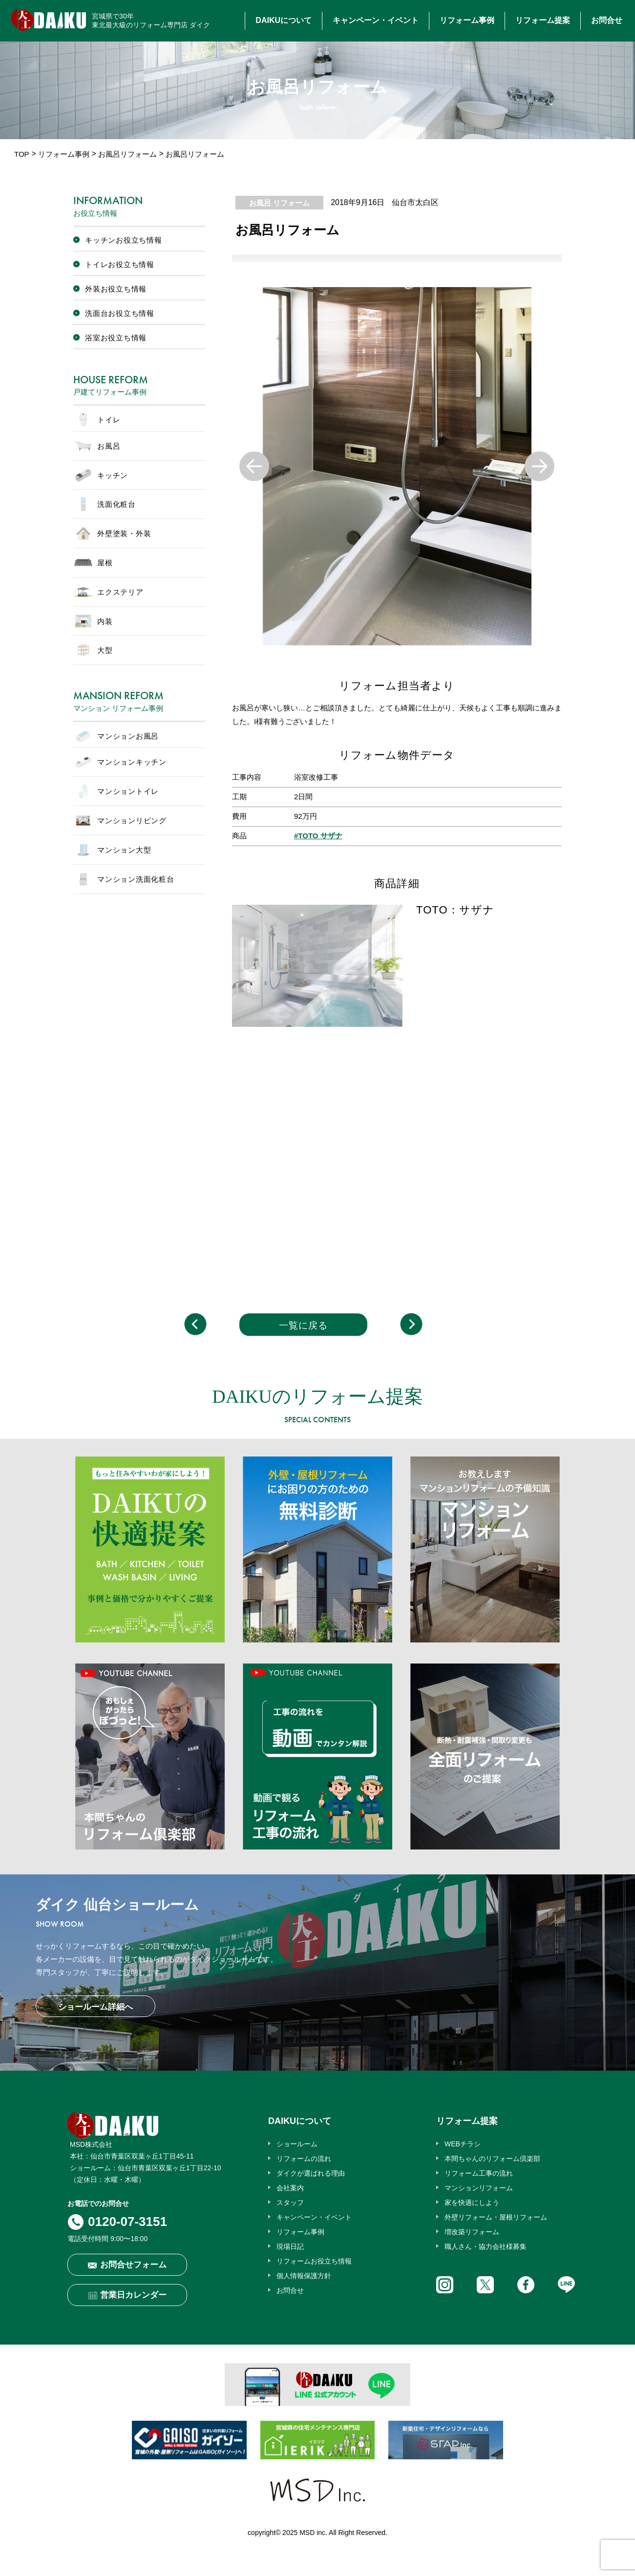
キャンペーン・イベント (376, 20)
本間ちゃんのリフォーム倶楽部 (492, 2158)
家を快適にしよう (471, 2202)
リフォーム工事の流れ (478, 2173)
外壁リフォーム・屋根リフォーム (495, 2217)
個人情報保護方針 (303, 2276)
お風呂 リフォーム (279, 203)
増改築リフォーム (471, 2232)
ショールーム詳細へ (95, 2007)
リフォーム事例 (467, 20)
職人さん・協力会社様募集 (485, 2246)
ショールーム (297, 2144)
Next (539, 466)
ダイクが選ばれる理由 (310, 2173)
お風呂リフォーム (127, 154)
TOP (21, 154)
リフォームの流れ (303, 2158)
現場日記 (290, 2246)
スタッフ (290, 2202)
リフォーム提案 (542, 20)
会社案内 (290, 2188)
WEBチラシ (462, 2144)
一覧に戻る (303, 1325)
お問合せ (606, 20)
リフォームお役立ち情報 (314, 2261)
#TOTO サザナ (318, 835)
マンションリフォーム (478, 2188)
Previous (254, 466)
